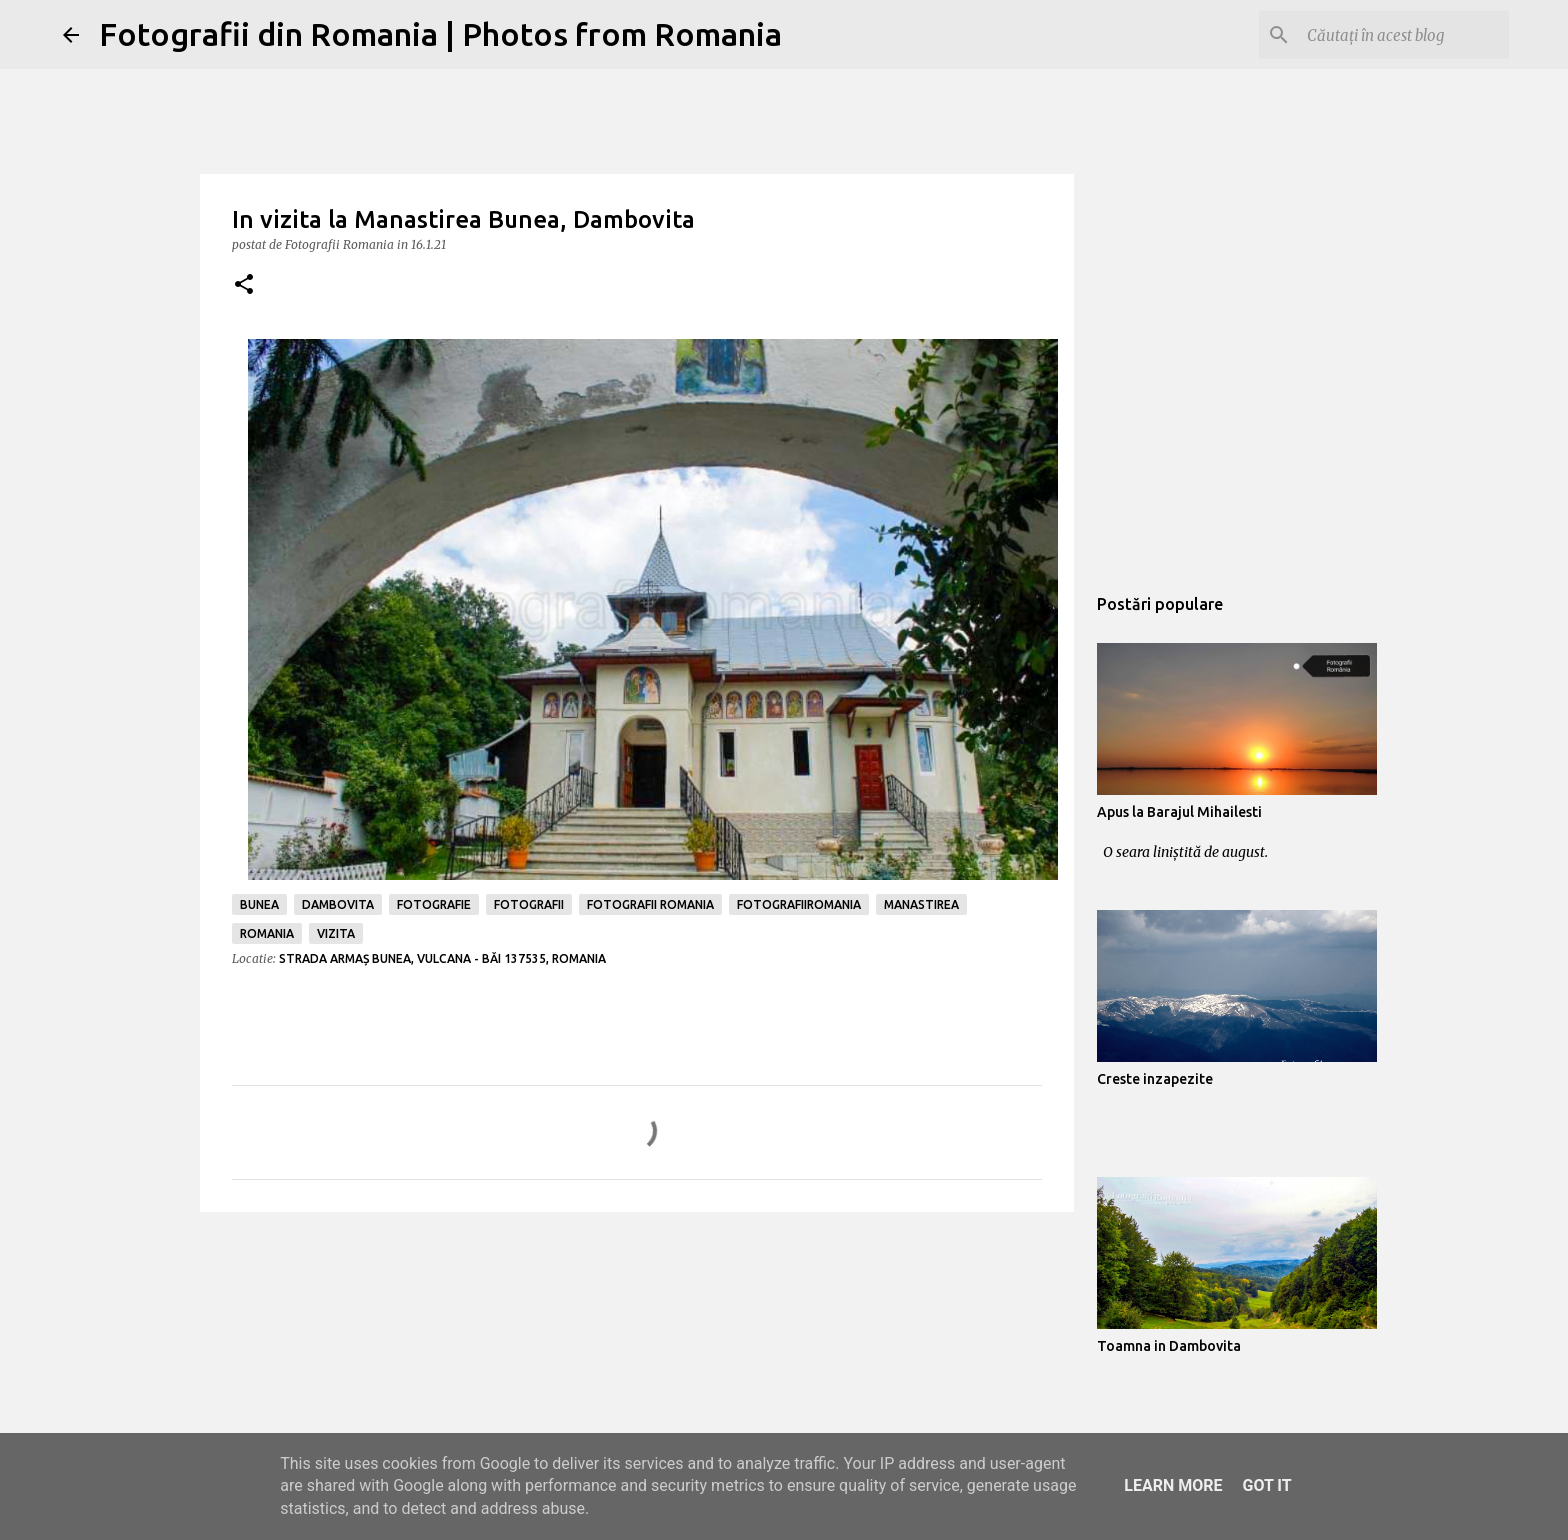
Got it (1266, 1485)
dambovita (338, 904)
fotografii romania (650, 904)
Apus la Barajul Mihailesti (1179, 812)
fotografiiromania (799, 904)
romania (267, 933)
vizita (336, 933)
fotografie (434, 904)
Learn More (1173, 1485)
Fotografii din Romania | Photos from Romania (440, 34)
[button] (244, 285)
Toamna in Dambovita (1169, 1346)
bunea (259, 904)
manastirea (921, 904)
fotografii (529, 904)
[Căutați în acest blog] (1404, 35)
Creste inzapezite (1155, 1079)
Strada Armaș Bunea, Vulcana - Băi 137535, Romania (442, 958)
